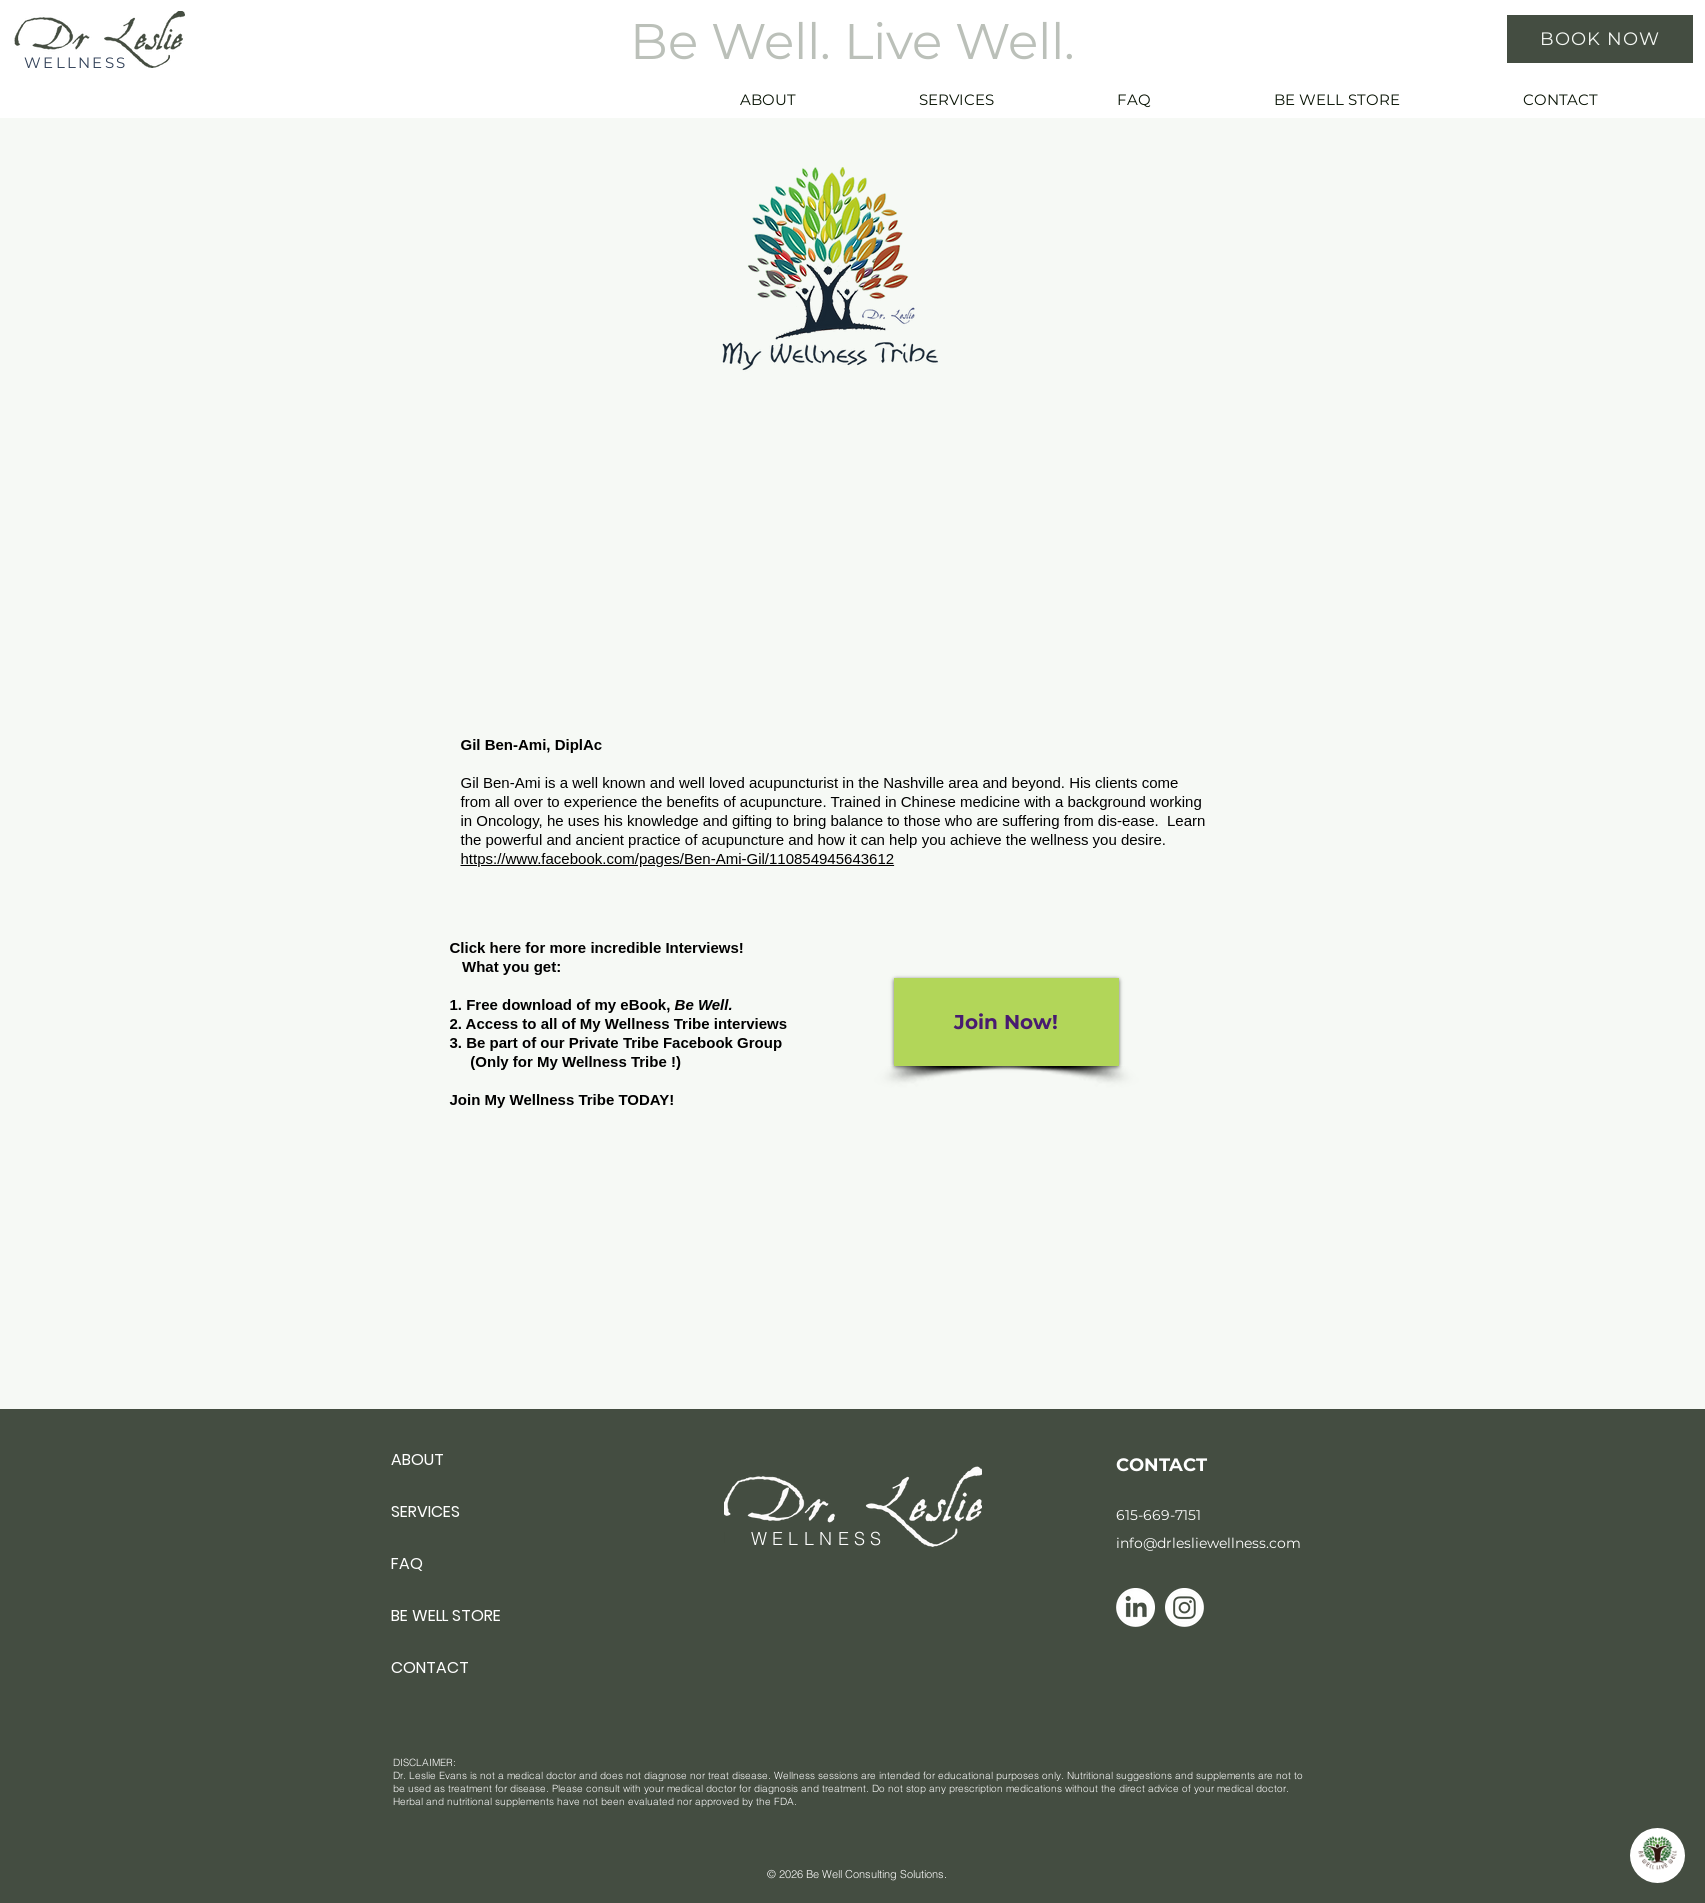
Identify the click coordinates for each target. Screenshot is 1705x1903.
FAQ (407, 1563)
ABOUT (417, 1459)
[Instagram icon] (1184, 1607)
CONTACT (430, 1667)
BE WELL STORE (446, 1615)
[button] (1002, 100)
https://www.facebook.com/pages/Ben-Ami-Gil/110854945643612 (678, 858)
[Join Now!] (1006, 1022)
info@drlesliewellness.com (1208, 1543)
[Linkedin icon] (1135, 1607)
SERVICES (425, 1511)
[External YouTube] (830, 548)
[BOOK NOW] (1600, 39)
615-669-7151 (1158, 1515)
